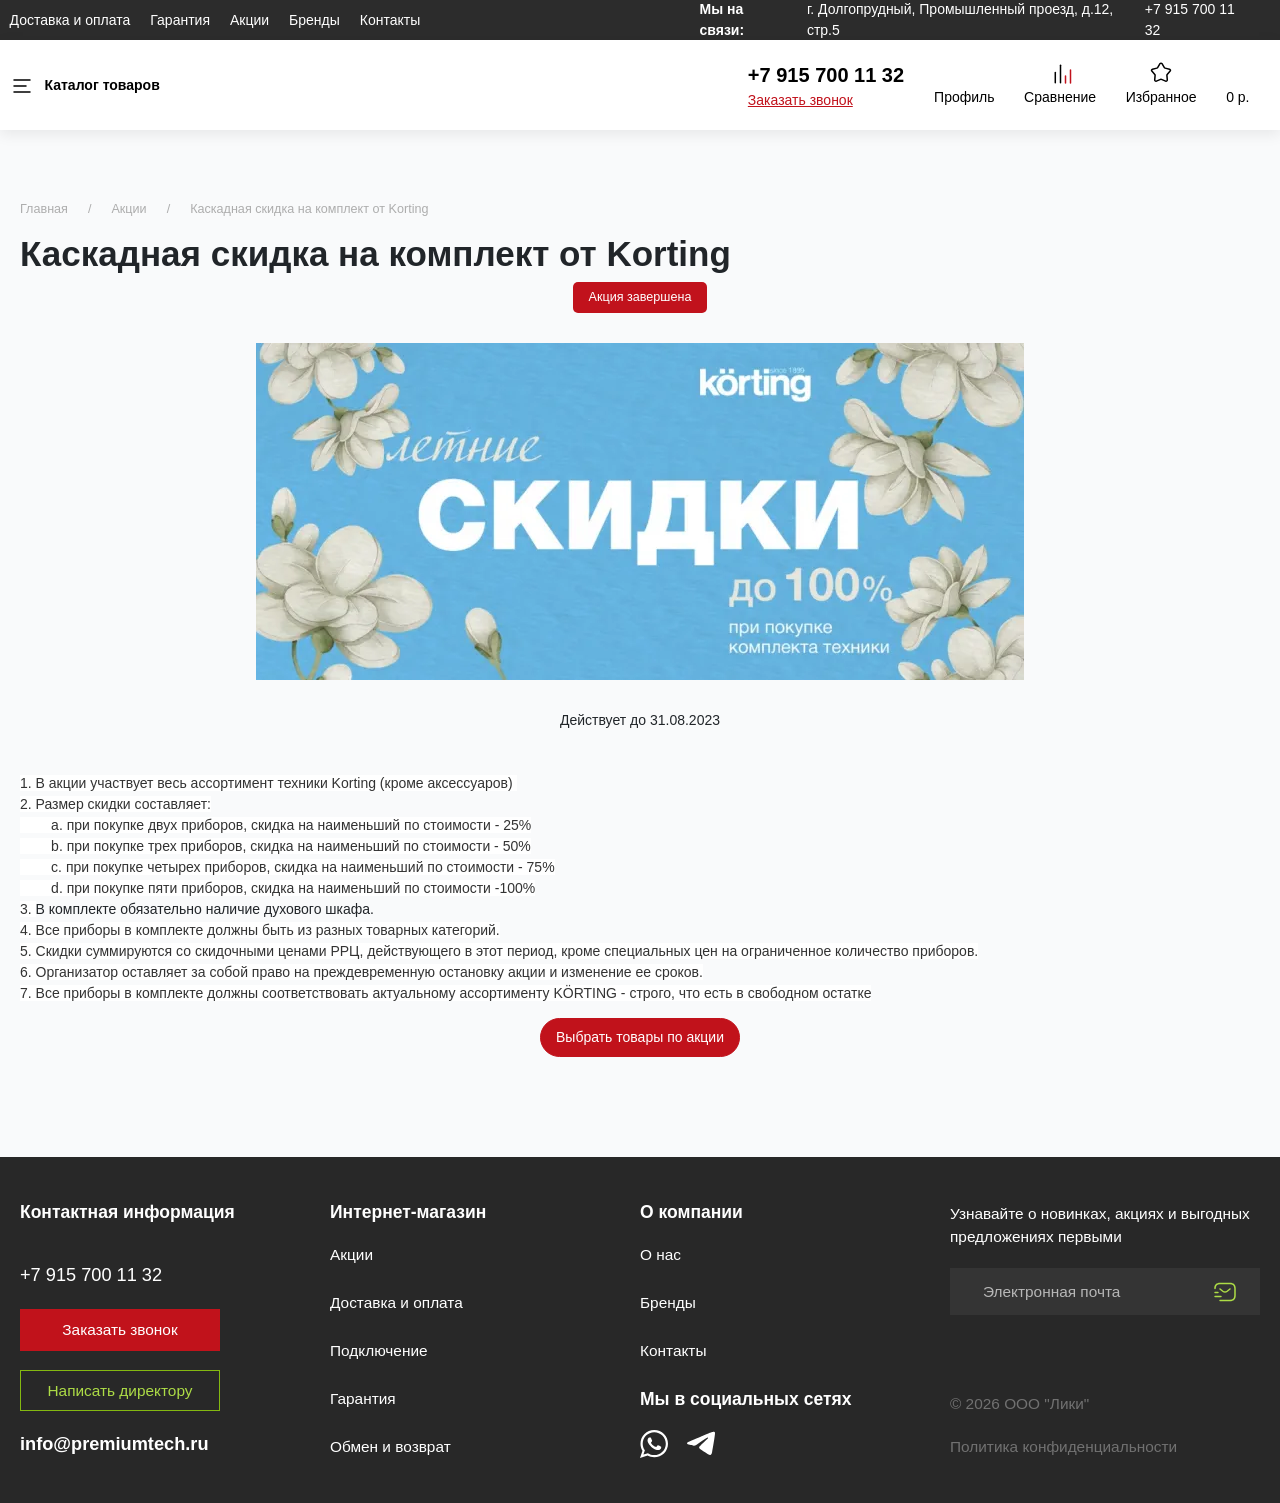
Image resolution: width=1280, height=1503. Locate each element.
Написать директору (120, 1390)
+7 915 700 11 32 (826, 75)
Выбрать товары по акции (640, 1037)
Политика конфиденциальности (1063, 1446)
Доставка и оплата (70, 20)
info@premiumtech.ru (114, 1444)
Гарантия (180, 20)
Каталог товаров (85, 85)
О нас (660, 1254)
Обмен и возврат (390, 1446)
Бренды (314, 20)
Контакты (390, 20)
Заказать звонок (800, 100)
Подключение (379, 1350)
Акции (249, 20)
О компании (691, 1212)
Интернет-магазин (408, 1212)
